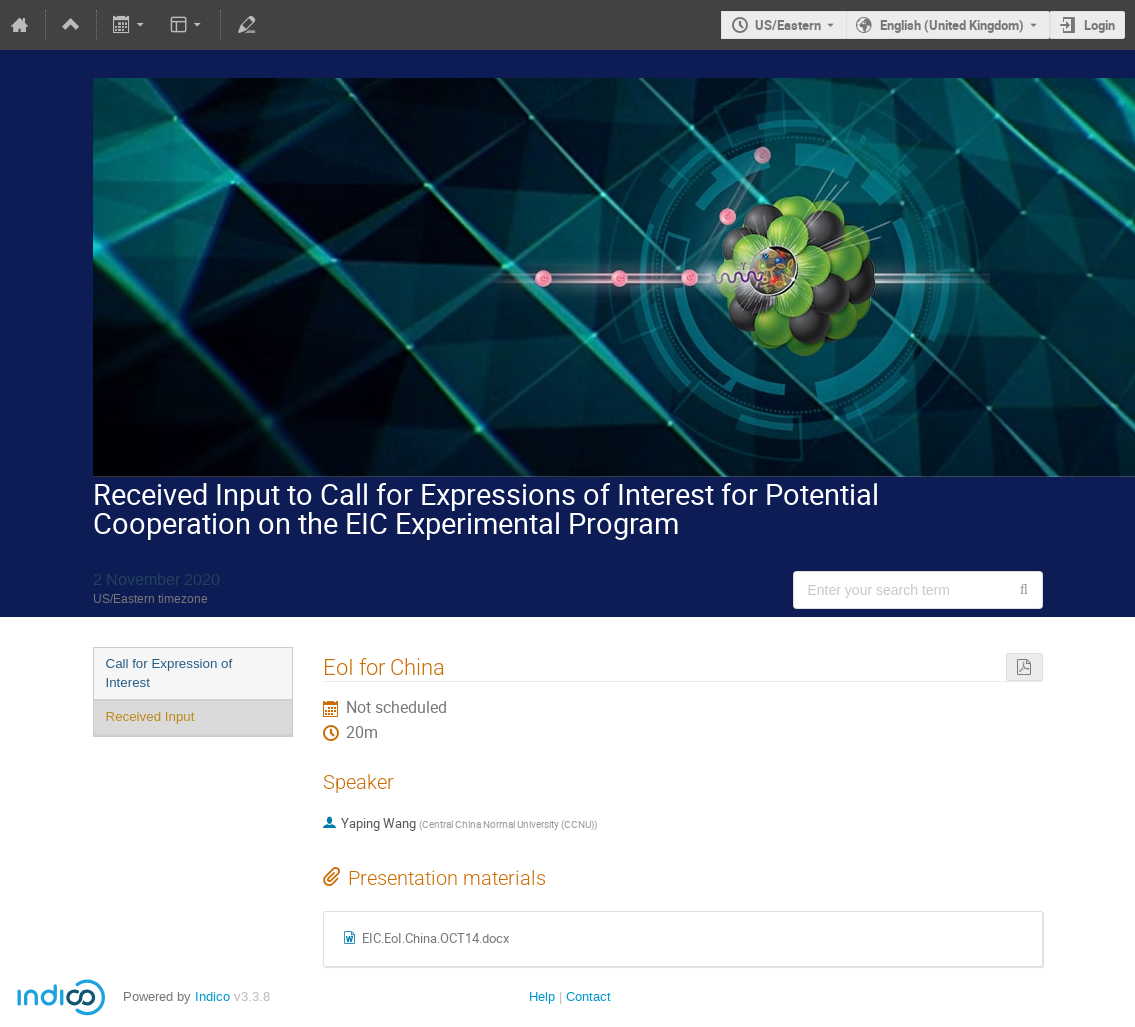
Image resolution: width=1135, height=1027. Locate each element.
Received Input (150, 716)
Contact (588, 996)
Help (542, 996)
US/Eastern (788, 25)
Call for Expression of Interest (169, 673)
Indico (212, 996)
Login (1099, 25)
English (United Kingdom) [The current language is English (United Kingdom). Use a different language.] (952, 25)
